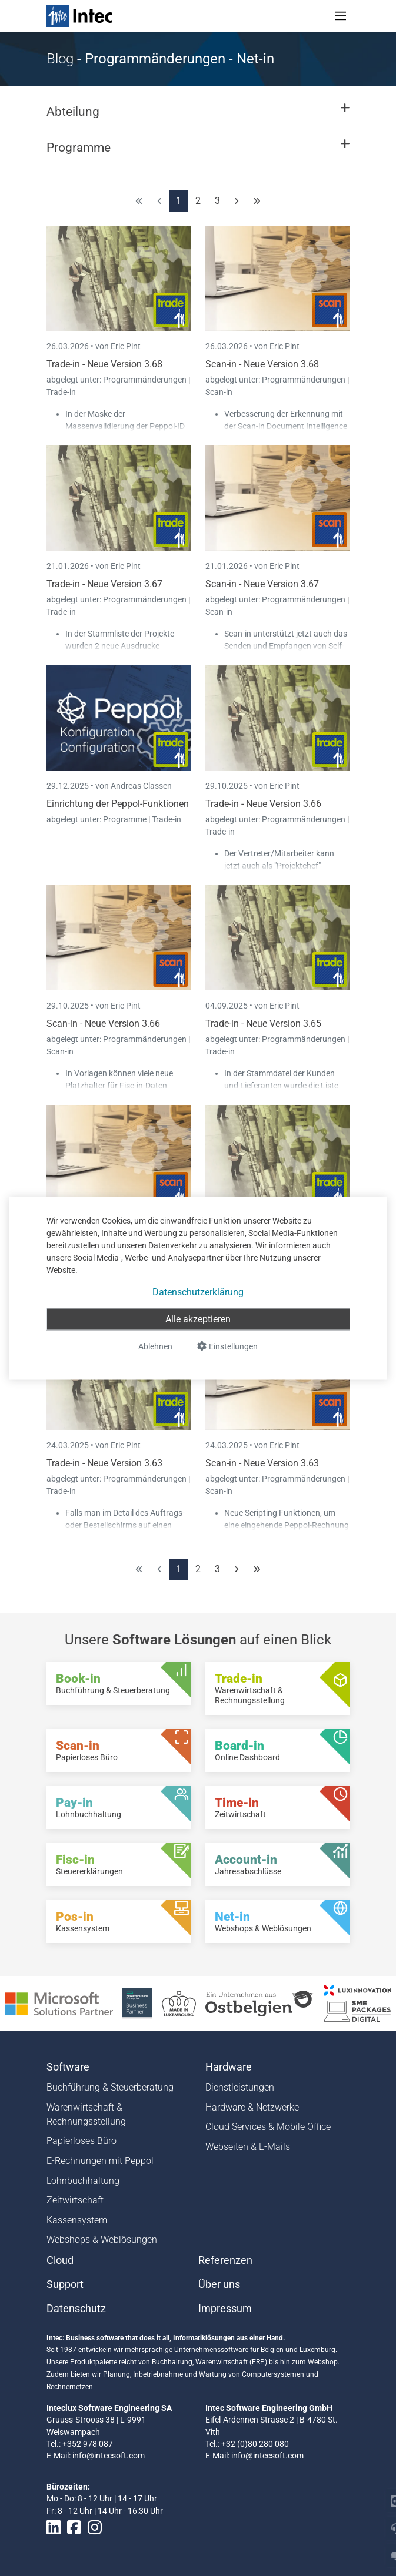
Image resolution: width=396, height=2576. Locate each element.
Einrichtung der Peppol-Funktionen (117, 803)
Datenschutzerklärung (198, 1291)
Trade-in (61, 392)
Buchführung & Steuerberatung (110, 2087)
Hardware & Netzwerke (252, 2107)
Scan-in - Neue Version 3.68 (262, 364)
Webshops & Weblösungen (101, 2239)
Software (67, 2067)
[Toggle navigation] (340, 15)
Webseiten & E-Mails (247, 2146)
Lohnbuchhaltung (82, 2180)
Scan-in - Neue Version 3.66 (103, 1023)
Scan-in (218, 392)
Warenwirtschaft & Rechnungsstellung (86, 2114)
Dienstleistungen (239, 2087)
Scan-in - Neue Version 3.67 (262, 583)
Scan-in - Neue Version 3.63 (262, 1463)
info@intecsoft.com (108, 2455)
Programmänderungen (145, 379)
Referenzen (225, 2260)
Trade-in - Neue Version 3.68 (104, 364)
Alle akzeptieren (198, 1318)
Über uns (219, 2284)
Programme (125, 819)
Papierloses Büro (81, 2140)
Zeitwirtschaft (75, 2200)
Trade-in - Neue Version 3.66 (263, 803)
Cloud (60, 2260)
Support (65, 2284)
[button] (197, 117)
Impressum (225, 2308)
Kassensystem (76, 2220)
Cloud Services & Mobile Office (268, 2126)
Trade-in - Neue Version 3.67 (104, 583)
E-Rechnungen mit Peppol (100, 2160)
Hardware (228, 2067)
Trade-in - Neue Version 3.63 (104, 1463)
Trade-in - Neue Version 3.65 (263, 1023)
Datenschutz (76, 2308)
